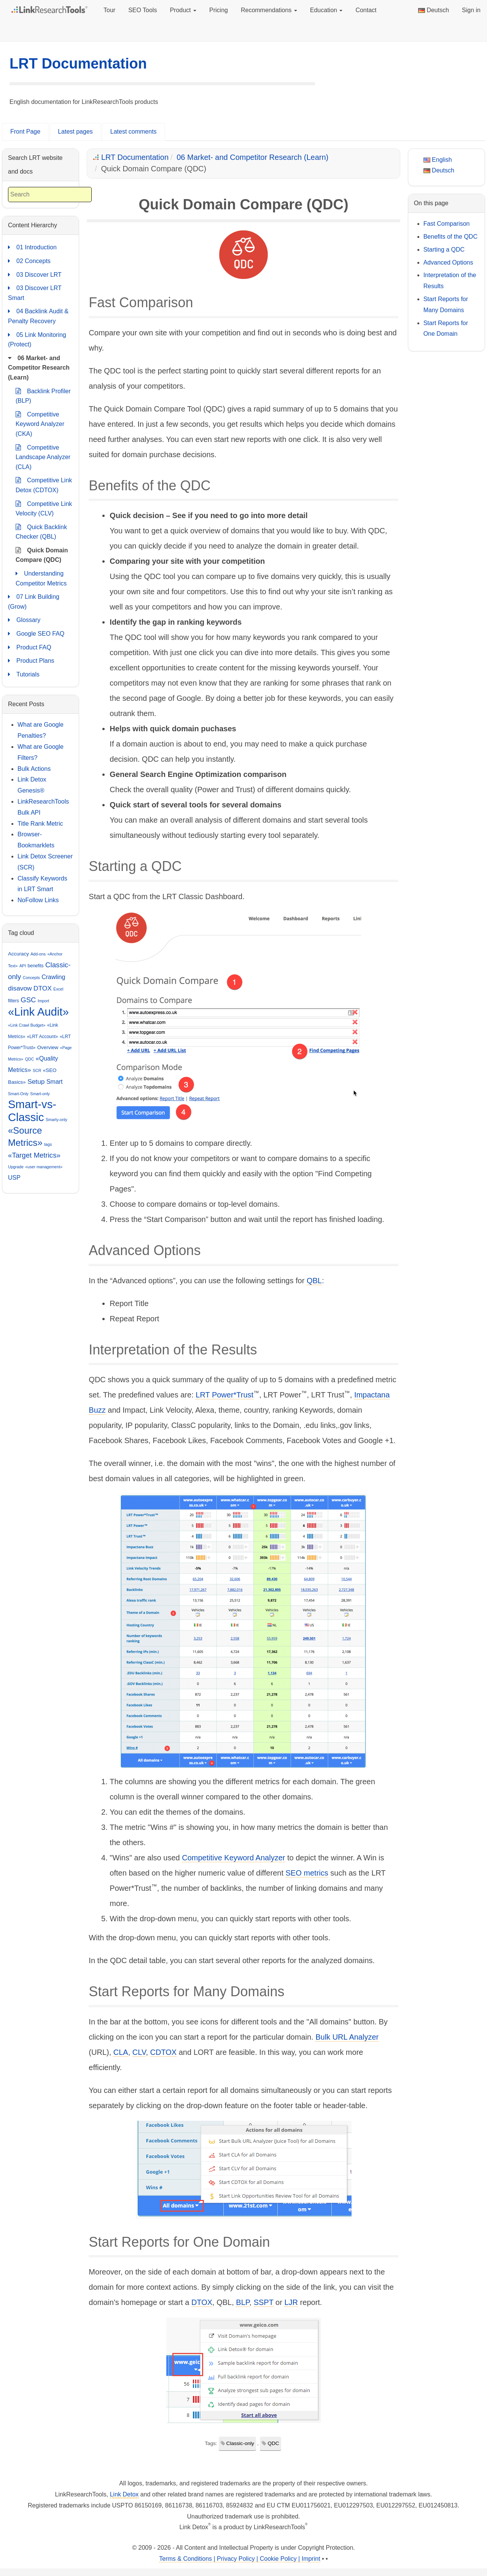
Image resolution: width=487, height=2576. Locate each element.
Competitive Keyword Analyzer (233, 1857)
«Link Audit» (38, 1011)
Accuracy (18, 954)
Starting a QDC (444, 249)
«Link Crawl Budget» (26, 1025)
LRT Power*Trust (224, 1395)
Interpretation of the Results (449, 280)
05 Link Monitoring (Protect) (37, 339)
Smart (54, 1081)
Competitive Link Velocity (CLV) (44, 508)
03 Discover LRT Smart (35, 292)
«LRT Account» (42, 1036)
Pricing (218, 10)
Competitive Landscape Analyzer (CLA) (43, 456)
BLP (242, 2302)
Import (43, 1000)
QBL (314, 1280)
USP (14, 1177)
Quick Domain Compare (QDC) (42, 554)
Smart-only (40, 1093)
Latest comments (133, 131)
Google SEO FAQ (36, 634)
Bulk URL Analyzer (347, 2037)
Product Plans (31, 661)
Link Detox (124, 2494)
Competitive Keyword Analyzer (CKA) (40, 423)
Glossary (24, 620)
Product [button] (183, 10)
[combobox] (50, 195)
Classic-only (240, 2443)
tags (48, 1144)
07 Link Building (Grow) (33, 601)
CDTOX (163, 2052)
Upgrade (16, 1166)
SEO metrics (307, 1873)
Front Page (25, 131)
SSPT (264, 2302)
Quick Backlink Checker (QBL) (41, 531)
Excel (58, 989)
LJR (291, 2302)
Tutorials (24, 674)
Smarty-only (56, 1119)
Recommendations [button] (269, 10)
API (22, 965)
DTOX (201, 2302)
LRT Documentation (78, 64)
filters (13, 1000)
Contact (365, 10)
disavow (20, 988)
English (437, 159)
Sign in (471, 10)
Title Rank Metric (40, 823)
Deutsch (433, 10)
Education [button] (326, 10)
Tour (109, 10)
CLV (139, 2052)
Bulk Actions (34, 769)
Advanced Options (448, 262)
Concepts (31, 977)
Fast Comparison (446, 223)
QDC (273, 2443)
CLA (120, 2052)
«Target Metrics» (34, 1155)
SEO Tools (142, 10)
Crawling (53, 977)
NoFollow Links (38, 900)
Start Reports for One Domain (445, 328)
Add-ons (38, 954)
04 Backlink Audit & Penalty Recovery (38, 315)
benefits (36, 965)
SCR (37, 1070)
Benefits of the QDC (450, 236)
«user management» (43, 1166)
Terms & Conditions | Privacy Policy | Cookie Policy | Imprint (239, 2558)
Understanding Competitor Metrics (41, 578)
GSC (28, 1000)
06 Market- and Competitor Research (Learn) (252, 157)
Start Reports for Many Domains (445, 304)
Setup (36, 1081)
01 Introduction (32, 247)
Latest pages (75, 131)
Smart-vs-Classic (32, 1110)
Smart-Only (18, 1093)
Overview (48, 1047)
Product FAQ (29, 647)
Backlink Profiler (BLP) (43, 395)
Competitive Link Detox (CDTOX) (44, 484)
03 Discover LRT (35, 275)
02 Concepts (29, 261)
